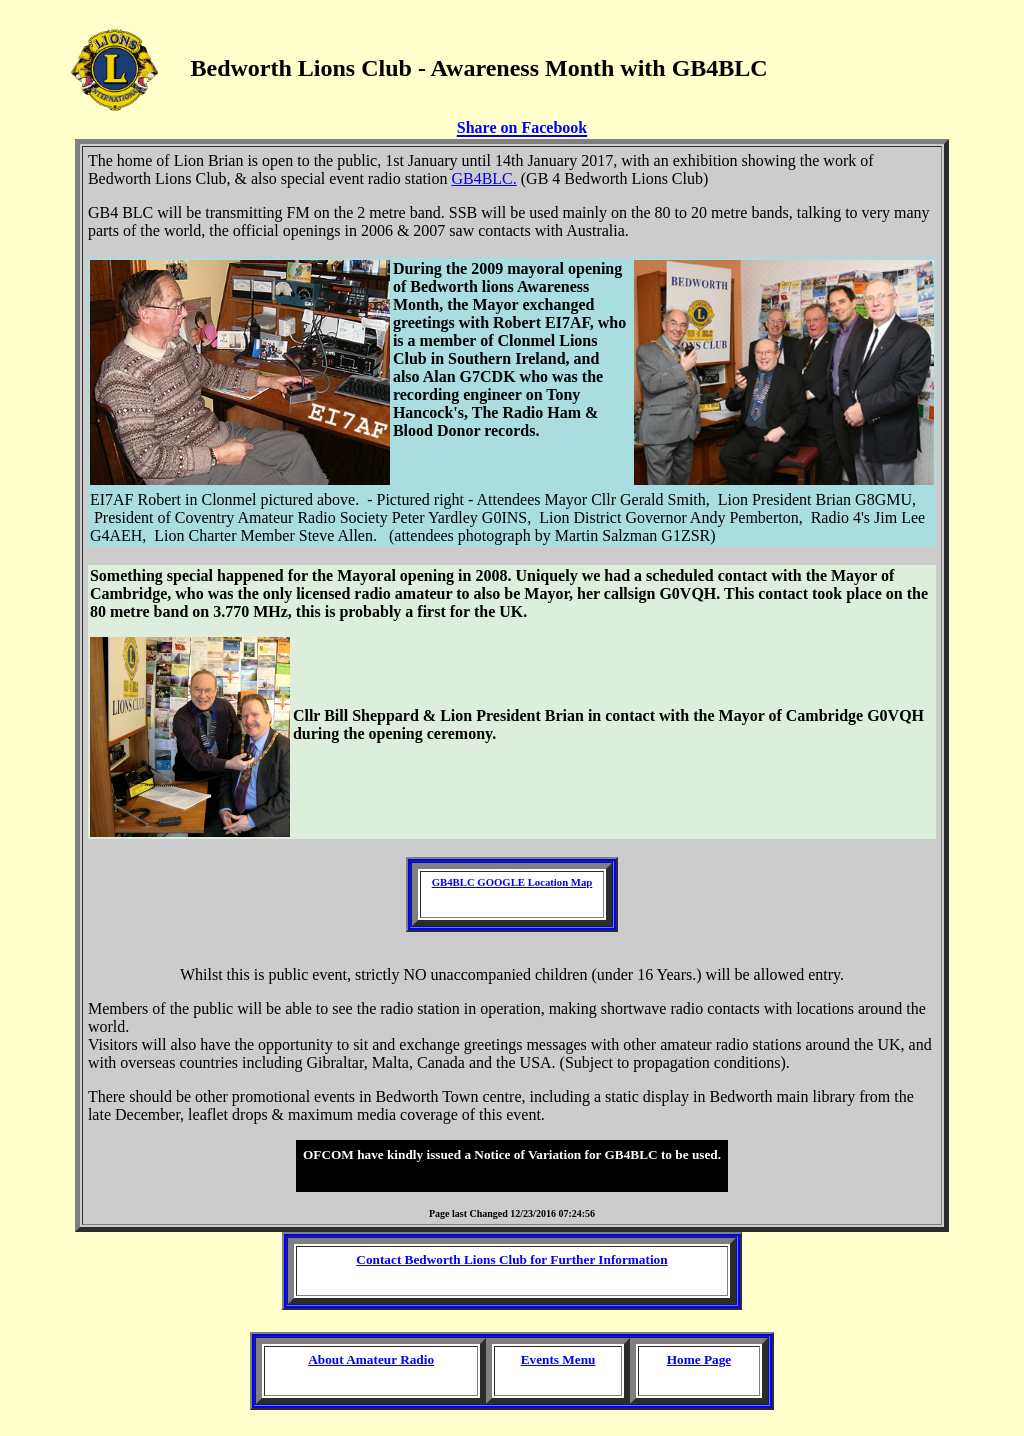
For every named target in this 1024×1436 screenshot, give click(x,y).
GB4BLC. (483, 178)
